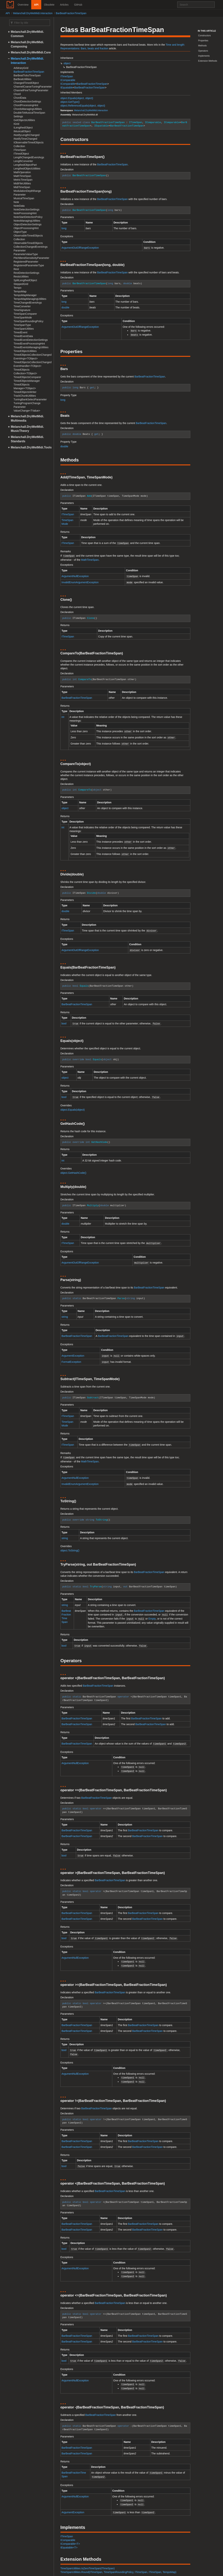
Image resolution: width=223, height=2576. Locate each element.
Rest (16, 269)
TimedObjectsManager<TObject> (25, 386)
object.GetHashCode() (73, 1166)
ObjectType (20, 231)
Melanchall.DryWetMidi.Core (31, 52)
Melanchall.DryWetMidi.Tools (31, 447)
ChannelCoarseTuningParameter (33, 86)
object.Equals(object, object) (76, 98)
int (63, 714)
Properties (203, 40)
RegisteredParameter (26, 261)
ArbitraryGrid (21, 67)
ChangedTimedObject (26, 82)
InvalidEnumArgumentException (80, 580)
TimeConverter (22, 306)
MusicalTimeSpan (24, 198)
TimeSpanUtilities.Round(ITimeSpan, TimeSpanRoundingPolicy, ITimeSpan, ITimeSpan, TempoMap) (118, 2552)
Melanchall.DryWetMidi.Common (27, 34)
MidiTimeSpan (22, 187)
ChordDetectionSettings (27, 101)
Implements (204, 56)
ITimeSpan (20, 149)
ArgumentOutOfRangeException (80, 247)
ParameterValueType (26, 254)
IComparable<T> (70, 2524)
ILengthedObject (23, 127)
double (65, 307)
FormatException (71, 1354)
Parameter (20, 250)
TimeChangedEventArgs (28, 302)
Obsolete (49, 4)
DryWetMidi (91, 110)
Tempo (17, 287)
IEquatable (66, 87)
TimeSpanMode (23, 317)
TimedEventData (23, 336)
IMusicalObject (22, 131)
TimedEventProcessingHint (29, 343)
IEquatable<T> (68, 2528)
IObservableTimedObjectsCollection (28, 144)
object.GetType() (70, 101)
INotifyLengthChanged (26, 135)
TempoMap (20, 291)
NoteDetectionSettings (26, 209)
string (65, 1309)
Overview (23, 4)
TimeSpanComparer (25, 313)
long (64, 228)
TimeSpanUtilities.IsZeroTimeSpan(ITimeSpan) (87, 2549)
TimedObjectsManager (27, 380)
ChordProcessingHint (26, 105)
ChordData (20, 97)
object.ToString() (69, 1540)
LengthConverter (23, 161)
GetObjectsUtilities (24, 120)
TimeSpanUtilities (24, 328)
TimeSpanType (22, 324)
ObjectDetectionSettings (27, 224)
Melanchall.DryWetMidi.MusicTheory (27, 429)
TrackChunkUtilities (25, 395)
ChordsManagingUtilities (28, 108)
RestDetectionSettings (26, 272)
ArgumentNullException (75, 574)
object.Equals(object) (72, 1103)
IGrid (16, 123)
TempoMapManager (25, 295)
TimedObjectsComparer (27, 377)
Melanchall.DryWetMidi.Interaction (32, 13)
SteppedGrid (21, 283)
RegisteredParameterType (29, 265)
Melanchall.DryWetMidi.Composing (27, 44)
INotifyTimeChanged (25, 138)
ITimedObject (21, 153)
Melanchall (79, 110)
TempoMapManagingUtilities (30, 298)
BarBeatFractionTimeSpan (71, 13)
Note (16, 202)
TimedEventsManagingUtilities (31, 347)
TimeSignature (22, 310)
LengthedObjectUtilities (27, 168)
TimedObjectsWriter (25, 392)
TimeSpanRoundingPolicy (28, 321)
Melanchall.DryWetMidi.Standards (27, 439)
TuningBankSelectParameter (30, 399)
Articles (64, 4)
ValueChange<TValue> (27, 410)
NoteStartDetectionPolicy (28, 216)
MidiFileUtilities (22, 183)
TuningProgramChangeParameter (27, 405)
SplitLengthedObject (25, 280)
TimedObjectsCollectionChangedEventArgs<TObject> (32, 356)
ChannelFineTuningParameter (31, 90)
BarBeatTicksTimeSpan (27, 75)
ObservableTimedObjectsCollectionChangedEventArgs (31, 245)
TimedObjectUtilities (25, 351)
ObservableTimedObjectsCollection (28, 237)
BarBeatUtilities (22, 79)
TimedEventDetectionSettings (31, 339)
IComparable (67, 80)
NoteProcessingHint (25, 213)
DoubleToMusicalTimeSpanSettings (29, 114)
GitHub (78, 4)
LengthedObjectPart (25, 164)
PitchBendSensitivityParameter (31, 257)
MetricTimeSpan (23, 179)
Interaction (102, 110)
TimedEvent (20, 332)
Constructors (204, 35)
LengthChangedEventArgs (29, 157)
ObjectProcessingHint (26, 228)
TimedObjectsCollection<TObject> (25, 371)
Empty (152, 1608)
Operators (203, 51)
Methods (202, 45)
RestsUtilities (21, 276)
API (36, 4)
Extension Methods (207, 61)
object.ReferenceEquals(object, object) (82, 105)
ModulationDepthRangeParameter (27, 192)
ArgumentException (73, 1348)
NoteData (19, 205)
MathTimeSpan (22, 175)
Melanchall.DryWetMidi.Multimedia (27, 418)
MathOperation (22, 172)
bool (64, 1017)
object (67, 63)
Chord (17, 94)
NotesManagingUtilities (27, 220)
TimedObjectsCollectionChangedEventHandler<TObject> (32, 364)
